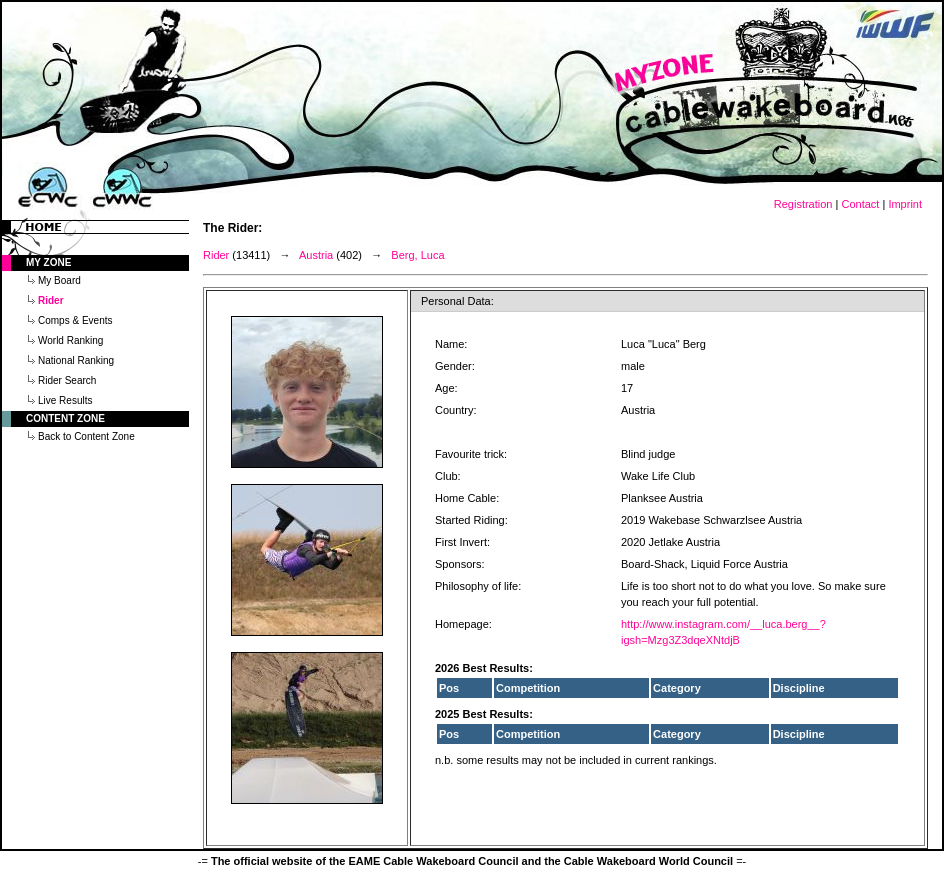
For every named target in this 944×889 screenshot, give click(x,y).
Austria (316, 255)
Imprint (905, 204)
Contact (860, 204)
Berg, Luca (417, 255)
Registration (803, 204)
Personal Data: (457, 301)
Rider (216, 255)
